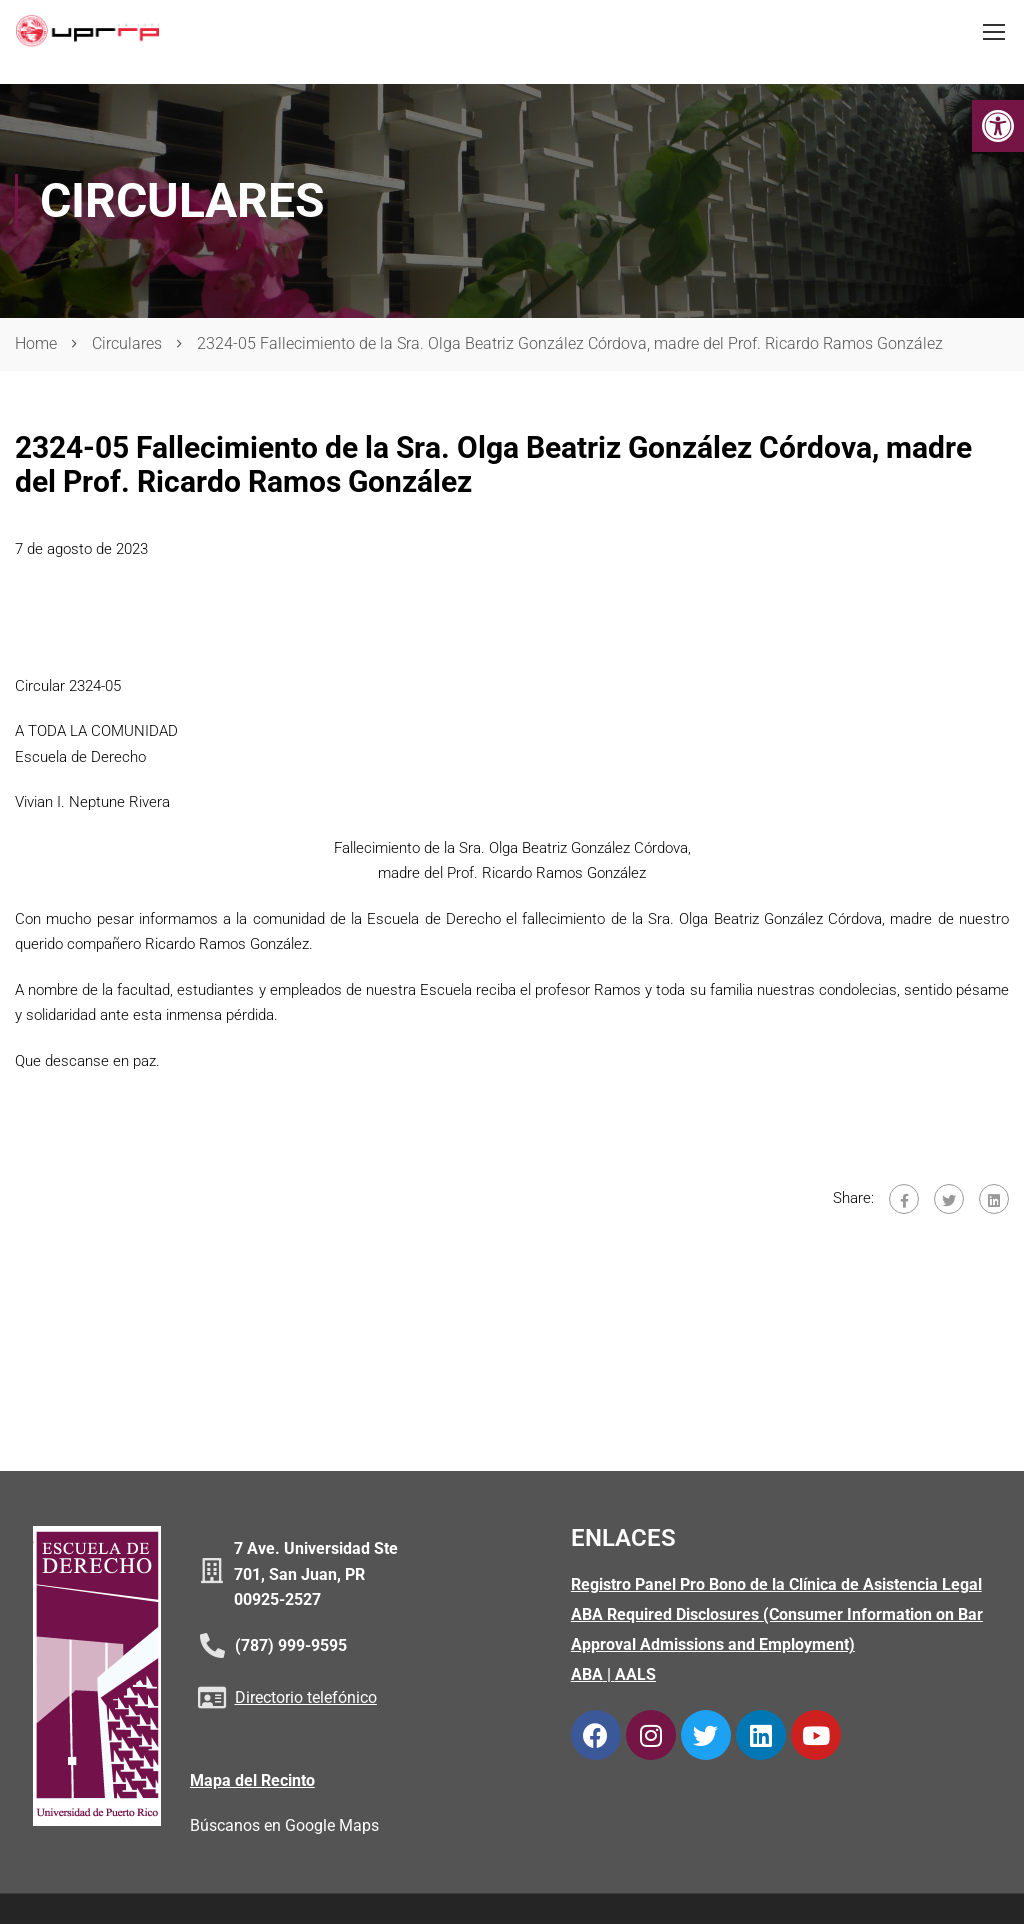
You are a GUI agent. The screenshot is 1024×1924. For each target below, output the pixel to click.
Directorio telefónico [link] (306, 1699)
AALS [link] (635, 1676)
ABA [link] (587, 1676)
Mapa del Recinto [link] (252, 1781)
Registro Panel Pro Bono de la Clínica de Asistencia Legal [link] (776, 1586)
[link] (998, 126)
